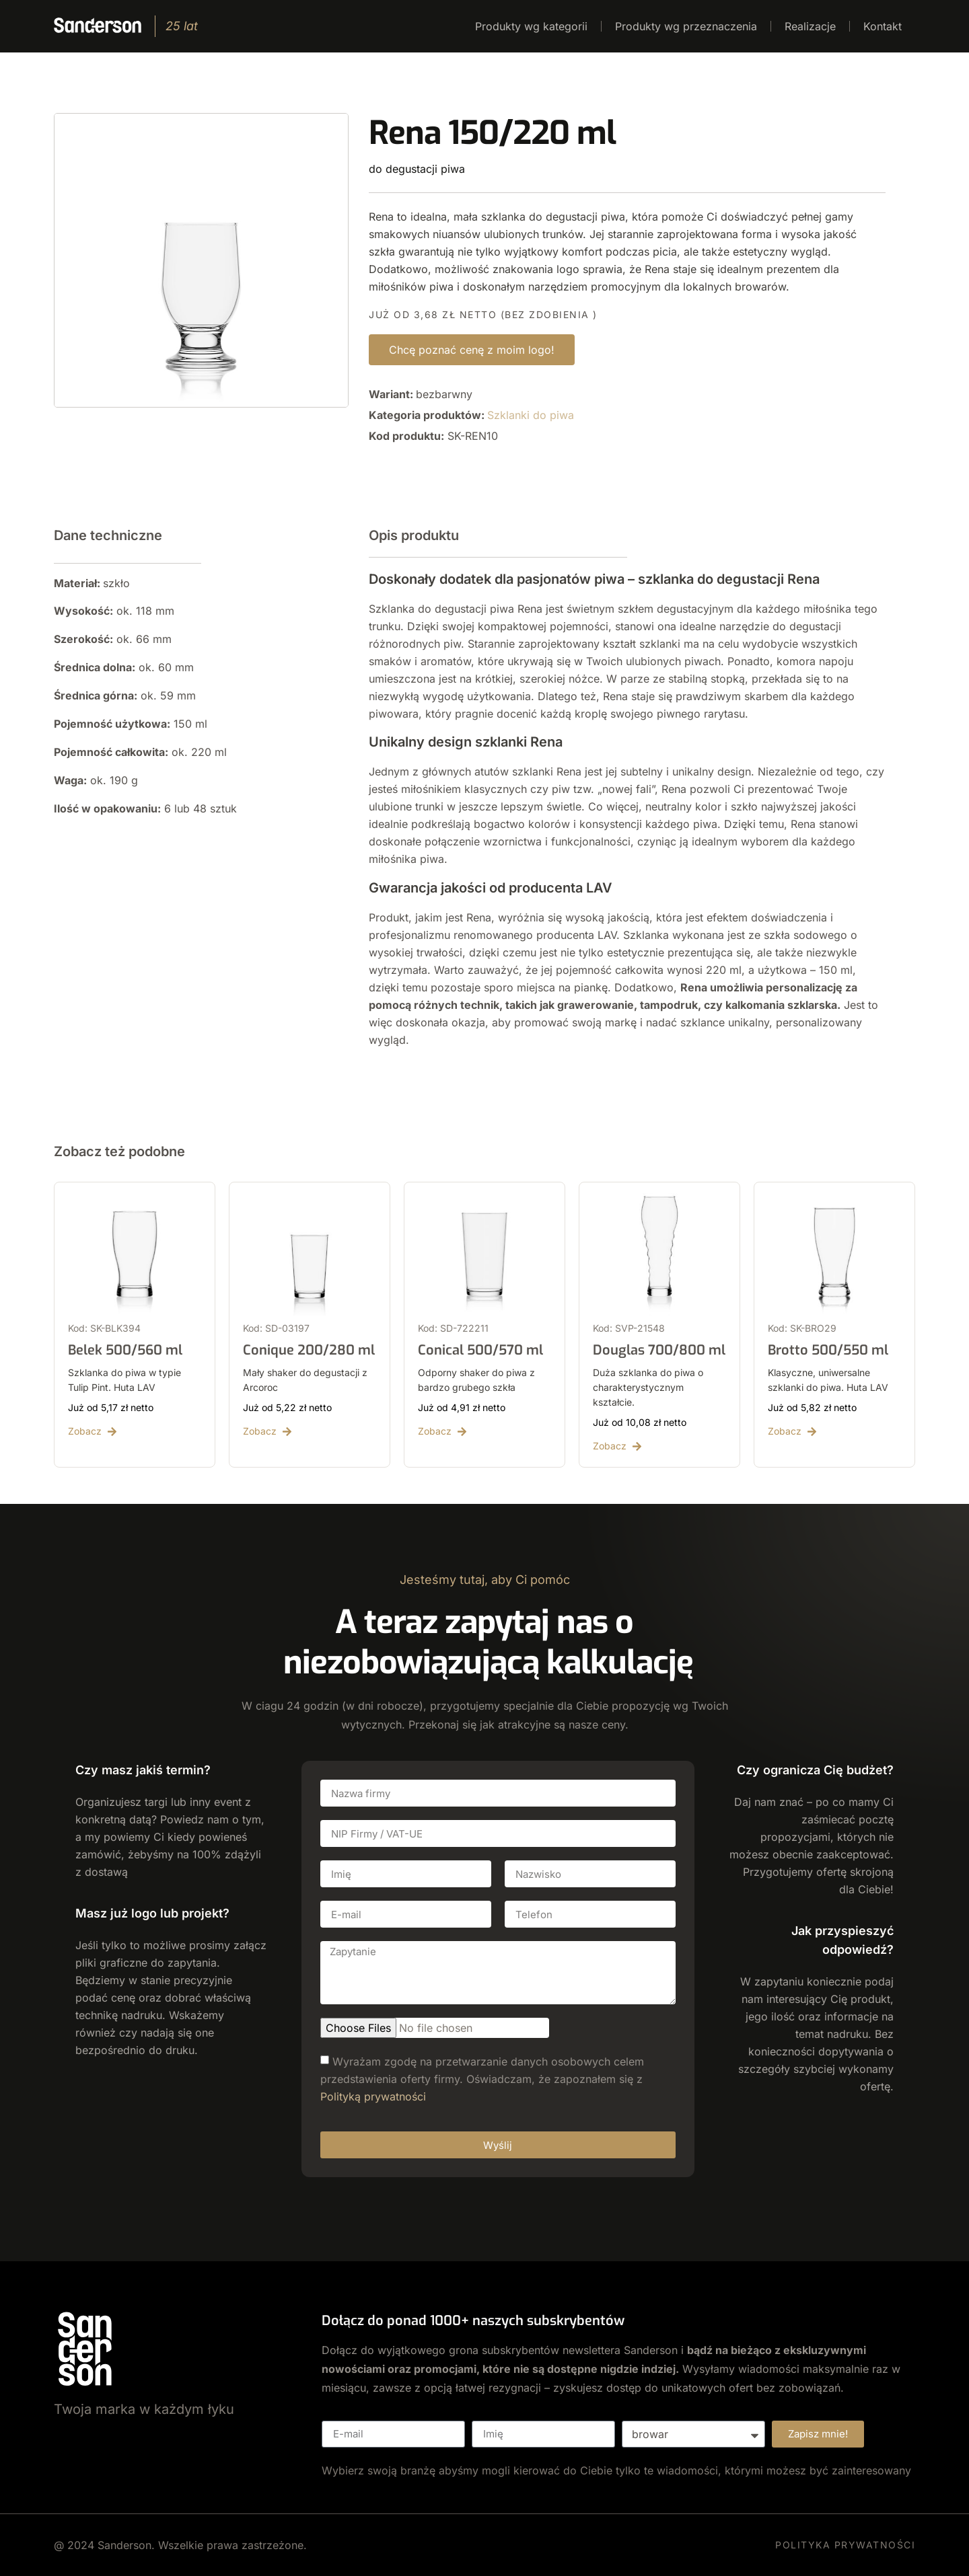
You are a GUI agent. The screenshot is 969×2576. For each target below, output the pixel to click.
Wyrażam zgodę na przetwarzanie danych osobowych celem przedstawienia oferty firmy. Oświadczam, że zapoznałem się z (482, 2079)
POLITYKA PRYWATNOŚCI (845, 2544)
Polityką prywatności (373, 2096)
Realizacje (810, 26)
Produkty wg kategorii (531, 26)
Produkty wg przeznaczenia (686, 26)
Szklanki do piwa (530, 415)
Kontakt (882, 26)
